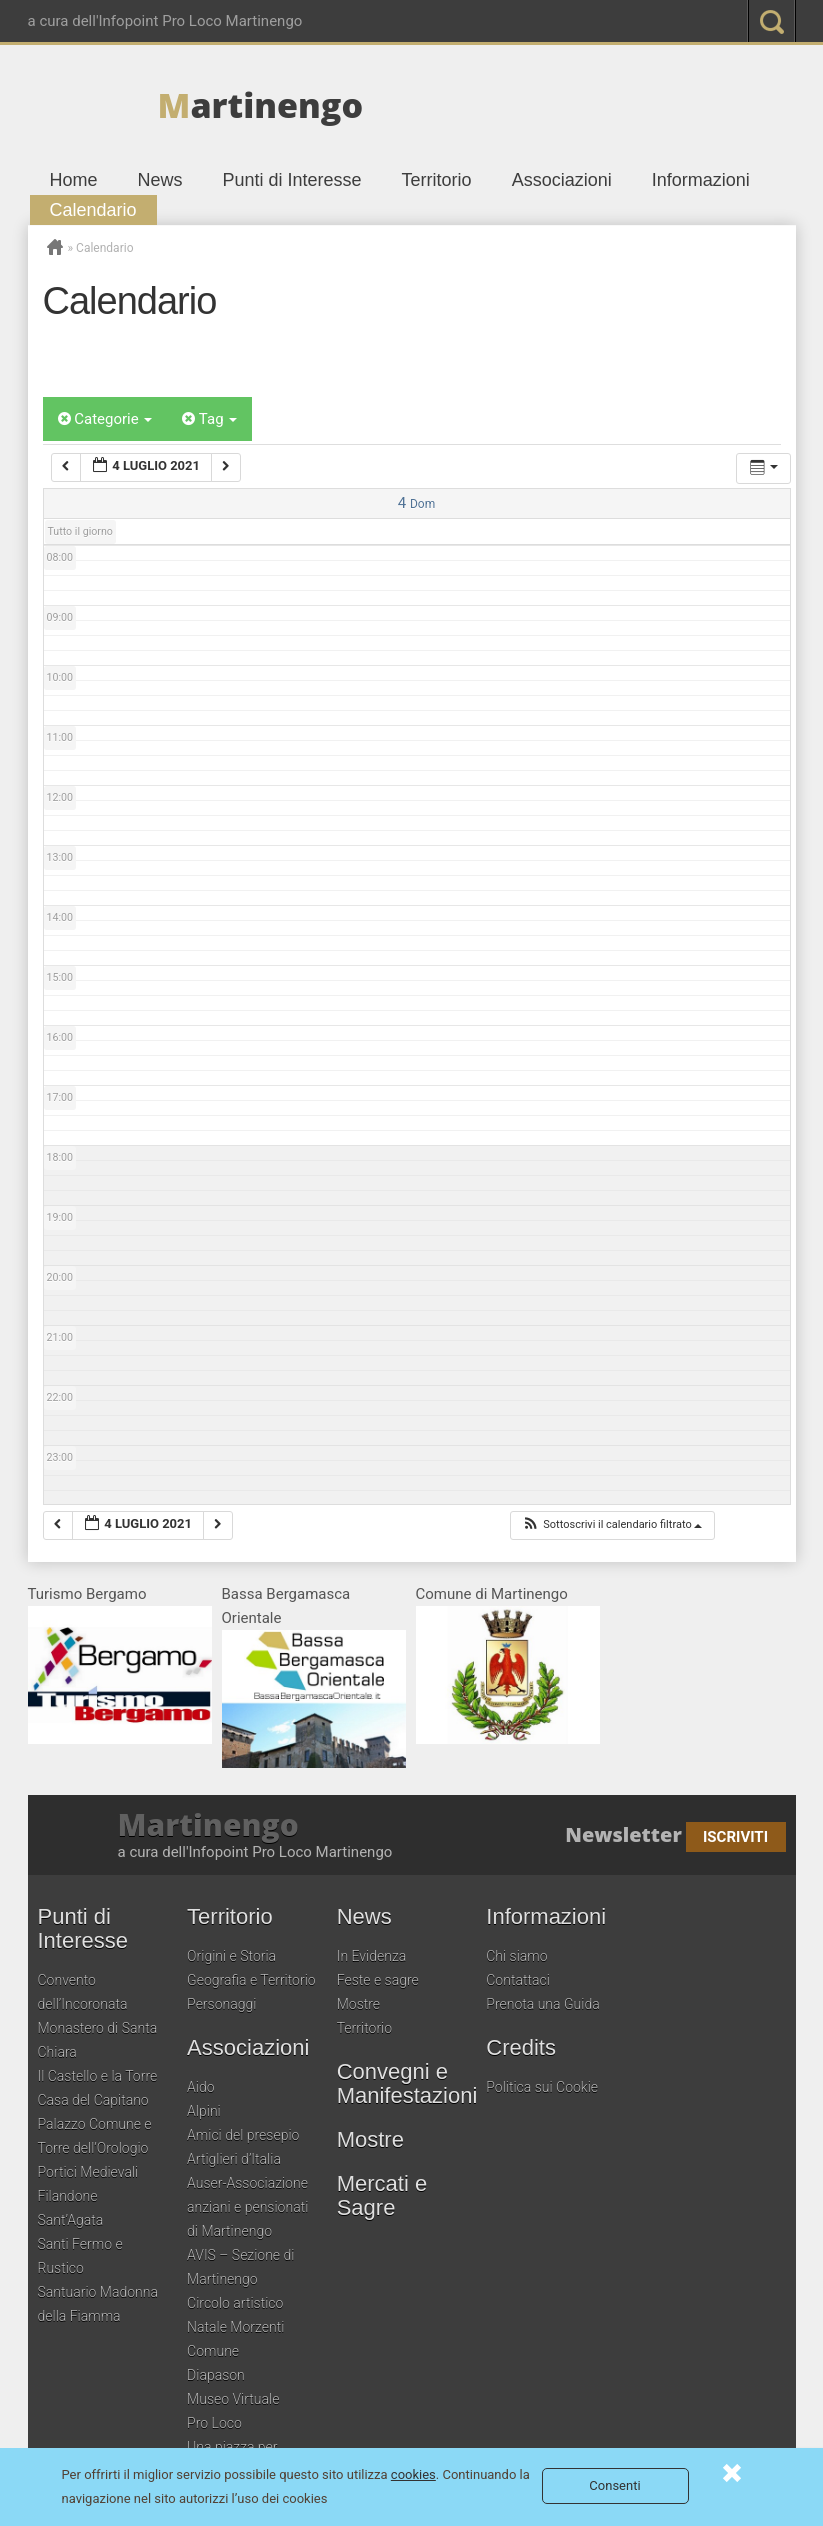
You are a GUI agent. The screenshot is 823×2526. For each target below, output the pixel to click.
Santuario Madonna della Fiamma (98, 2304)
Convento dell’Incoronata (83, 1992)
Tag (209, 419)
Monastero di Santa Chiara (98, 2040)
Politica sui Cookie (542, 2087)
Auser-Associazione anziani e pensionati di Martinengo (247, 2207)
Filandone (68, 2196)
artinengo (261, 105)
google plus (591, 21)
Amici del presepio (243, 2135)
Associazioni (562, 180)
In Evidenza (372, 1956)
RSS (711, 21)
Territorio (437, 180)
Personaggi (221, 2004)
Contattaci (518, 1980)
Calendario (93, 210)
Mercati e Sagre (382, 2196)
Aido (201, 2087)
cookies (413, 2474)
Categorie (105, 419)
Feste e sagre (378, 1980)
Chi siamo (516, 1956)
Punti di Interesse (292, 180)
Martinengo (208, 1825)
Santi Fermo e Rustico (80, 2256)
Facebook (511, 21)
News (160, 180)
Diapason (216, 2375)
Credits (521, 2048)
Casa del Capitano (93, 2100)
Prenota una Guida (542, 2004)
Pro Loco (214, 2423)
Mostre (358, 2004)
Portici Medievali (88, 2172)
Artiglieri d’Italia (234, 2159)
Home (74, 180)
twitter (551, 21)
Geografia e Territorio (251, 1980)
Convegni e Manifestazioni (407, 2084)
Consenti (614, 2485)
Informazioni (701, 180)
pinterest (631, 21)
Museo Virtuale (233, 2399)
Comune (213, 2351)
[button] (612, 1525)
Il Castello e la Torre (98, 2076)
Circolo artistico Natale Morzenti (235, 2315)
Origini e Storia (231, 1956)
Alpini (204, 2111)
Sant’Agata (71, 2220)
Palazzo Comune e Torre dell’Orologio (95, 2136)
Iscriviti (735, 1837)
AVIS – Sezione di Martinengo (240, 2267)
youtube (671, 21)
